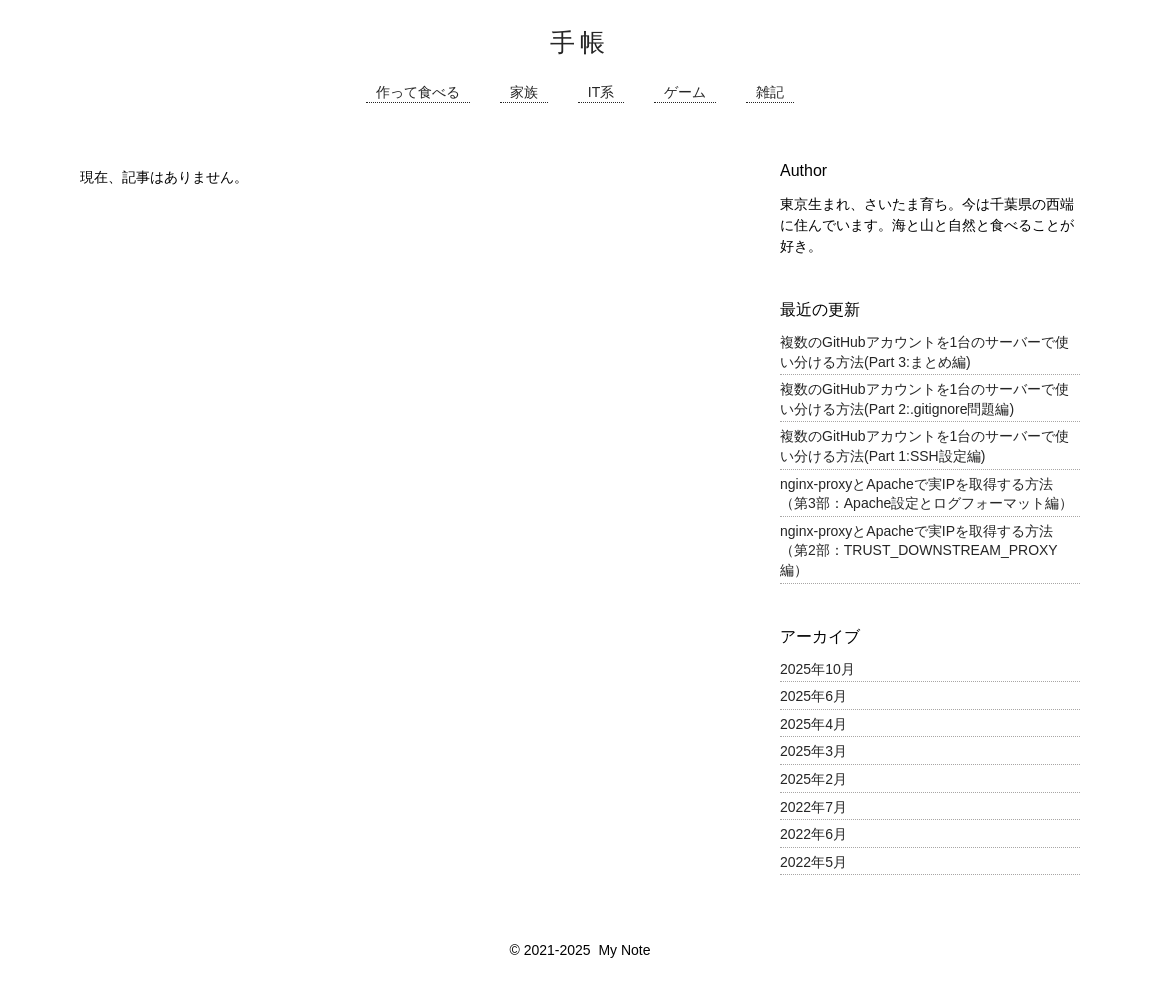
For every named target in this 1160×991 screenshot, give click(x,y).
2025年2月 (813, 779)
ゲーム (685, 92)
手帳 (580, 42)
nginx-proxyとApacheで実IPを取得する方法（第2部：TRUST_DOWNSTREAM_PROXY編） (919, 550)
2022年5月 (813, 862)
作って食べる (418, 92)
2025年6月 (813, 696)
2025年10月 (817, 669)
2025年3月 (813, 751)
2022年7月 (813, 807)
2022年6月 (813, 834)
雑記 (770, 92)
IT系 (601, 92)
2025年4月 (813, 724)
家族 (524, 92)
